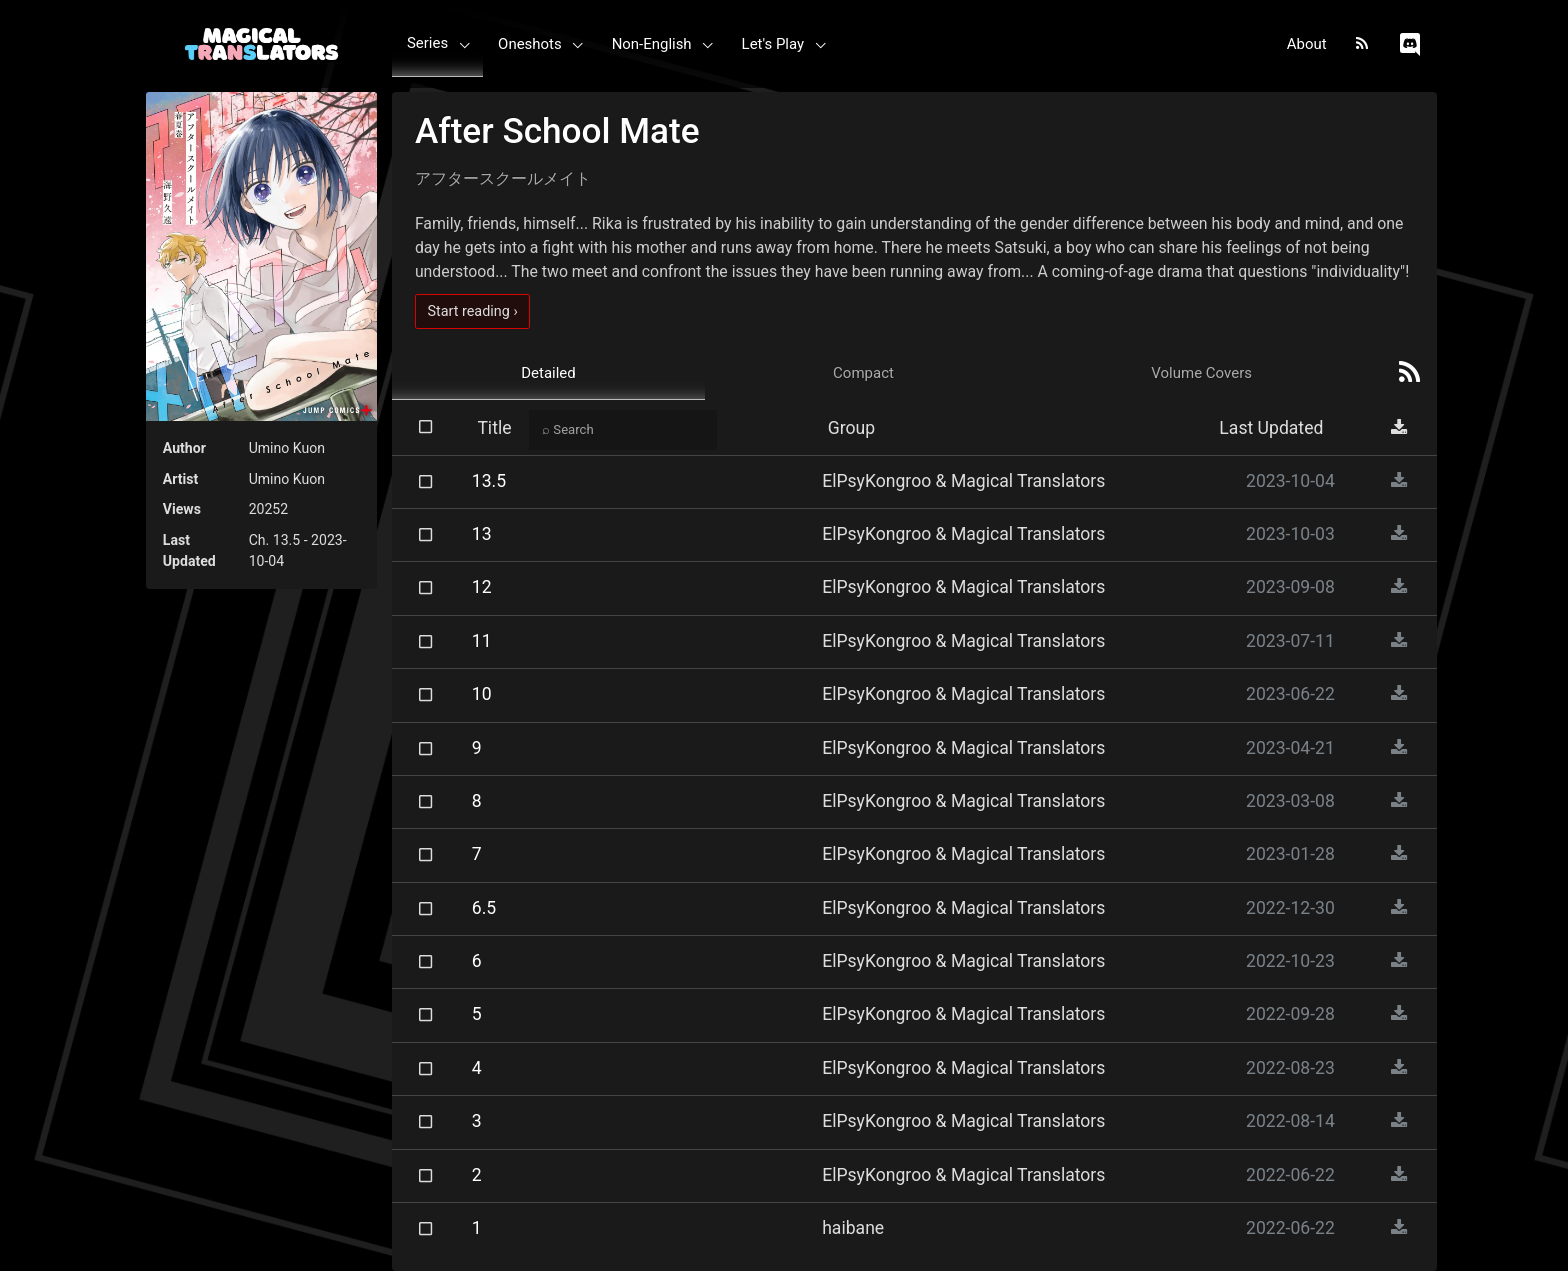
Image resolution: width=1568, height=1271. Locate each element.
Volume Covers (1201, 373)
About (1307, 44)
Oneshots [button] (530, 44)
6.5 (484, 908)
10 (482, 694)
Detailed (548, 373)
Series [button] (427, 43)
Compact (863, 373)
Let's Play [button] (773, 44)
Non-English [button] (652, 44)
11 (482, 641)
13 (482, 534)
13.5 (489, 481)
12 (482, 587)
